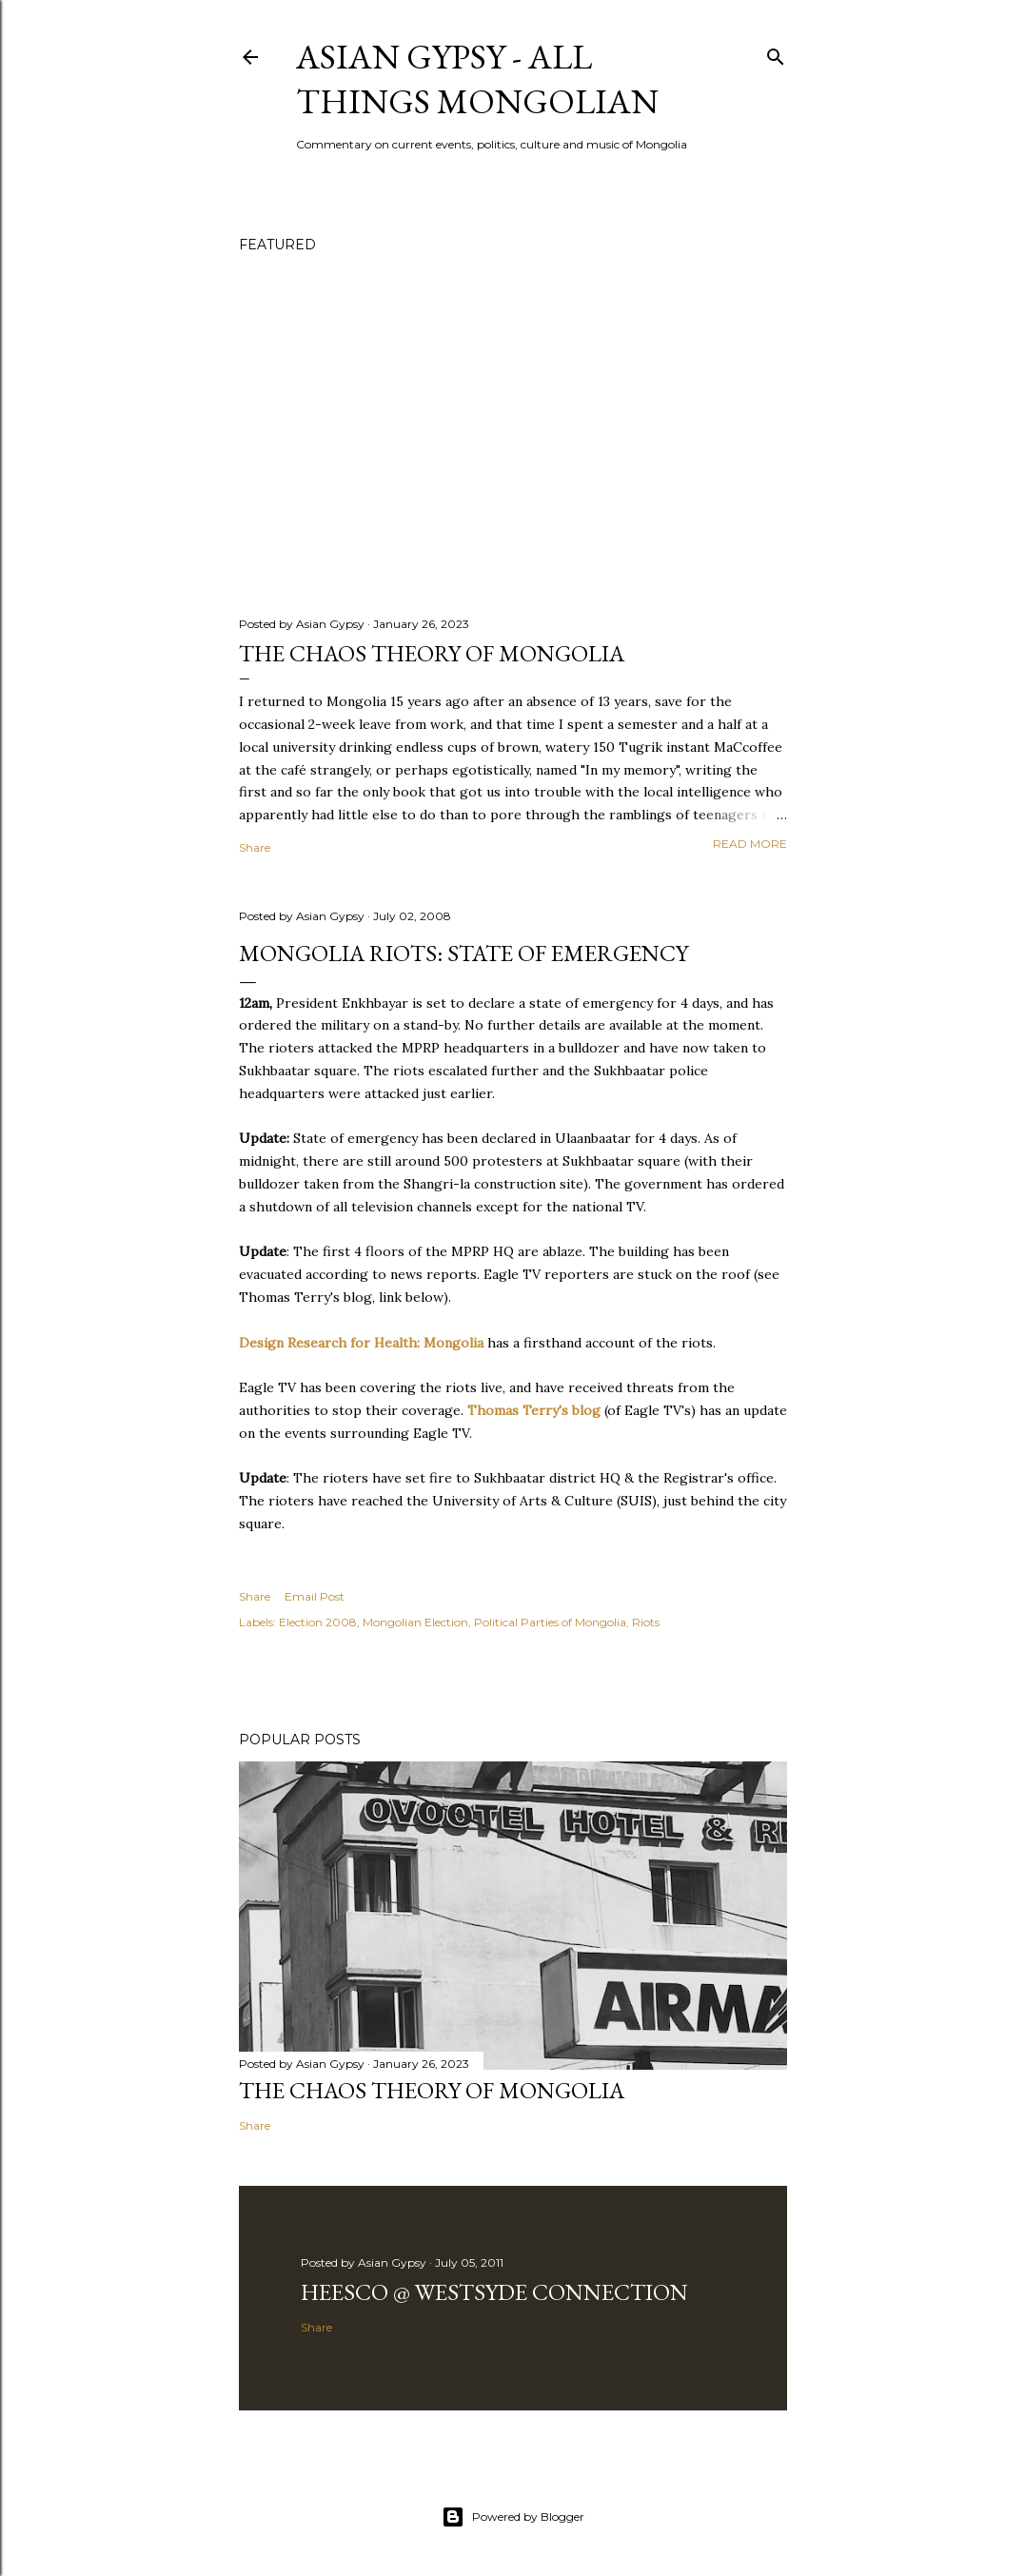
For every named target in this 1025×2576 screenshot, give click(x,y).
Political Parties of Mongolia (550, 1622)
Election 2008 (318, 1622)
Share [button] (254, 847)
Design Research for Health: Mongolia (361, 1342)
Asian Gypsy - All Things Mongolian (477, 79)
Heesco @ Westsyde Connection (494, 2292)
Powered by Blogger (513, 2517)
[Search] (775, 52)
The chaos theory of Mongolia (431, 653)
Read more (750, 843)
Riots (646, 1622)
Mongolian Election (415, 1622)
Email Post (315, 1596)
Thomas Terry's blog (534, 1410)
